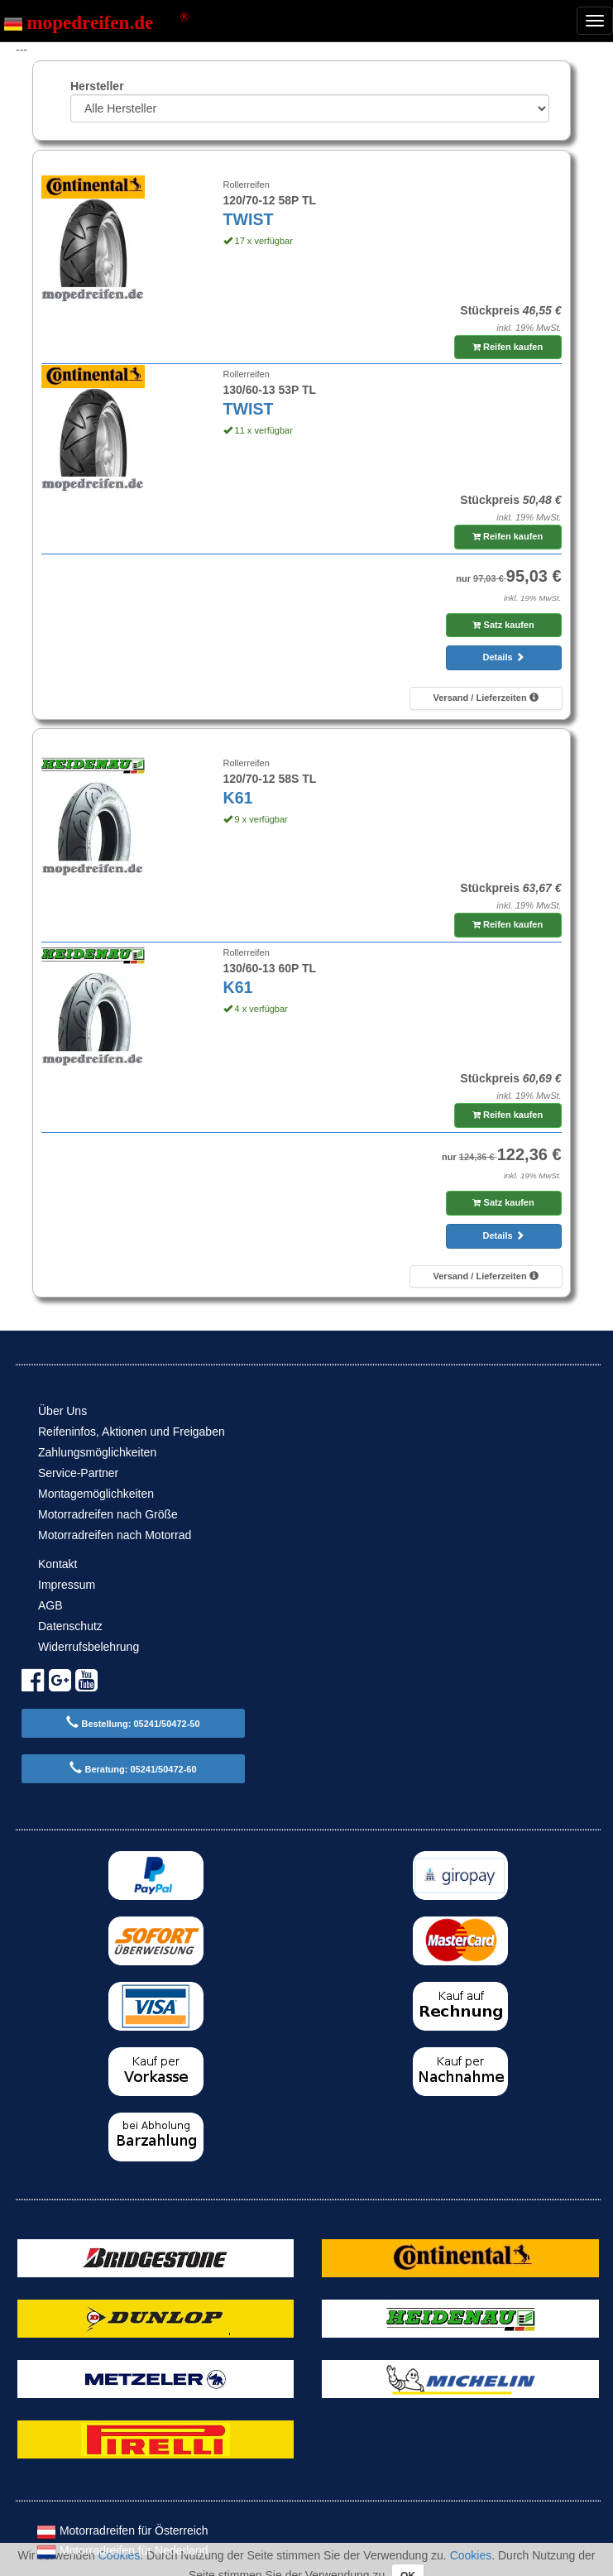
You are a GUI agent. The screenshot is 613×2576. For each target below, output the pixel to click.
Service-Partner (78, 1473)
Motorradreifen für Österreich (122, 2530)
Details (503, 657)
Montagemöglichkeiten (96, 1493)
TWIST (248, 219)
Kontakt (57, 1564)
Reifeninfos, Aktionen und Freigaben (131, 1431)
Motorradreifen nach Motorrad (114, 1535)
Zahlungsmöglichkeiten (97, 1452)
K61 (238, 798)
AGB (50, 1605)
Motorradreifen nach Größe (108, 1514)
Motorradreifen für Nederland (122, 2550)
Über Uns (62, 1411)
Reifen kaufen (507, 347)
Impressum (66, 1584)
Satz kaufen (503, 625)
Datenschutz (70, 1626)
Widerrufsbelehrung (88, 1646)
